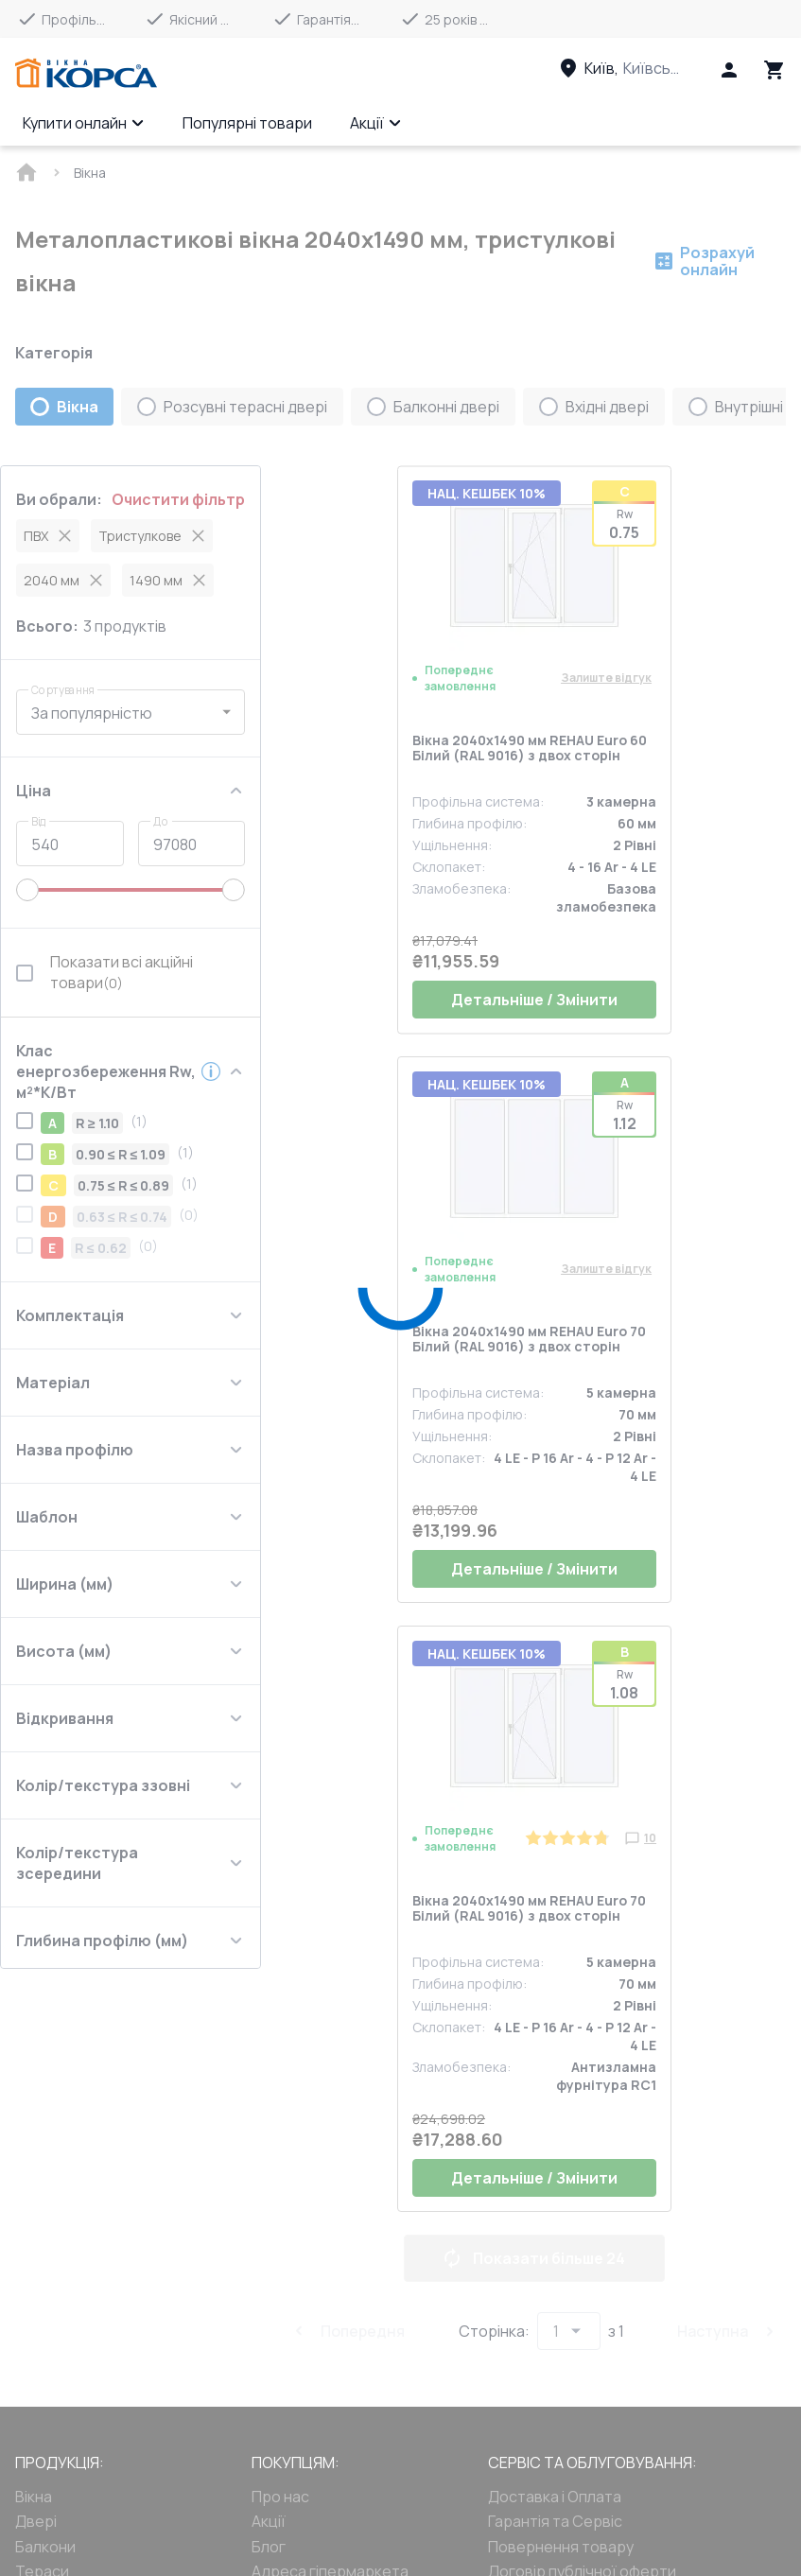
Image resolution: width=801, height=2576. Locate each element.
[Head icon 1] (729, 70)
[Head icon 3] (774, 70)
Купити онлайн (84, 123)
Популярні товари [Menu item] (247, 123)
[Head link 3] (637, 68)
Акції (376, 123)
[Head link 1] (86, 74)
